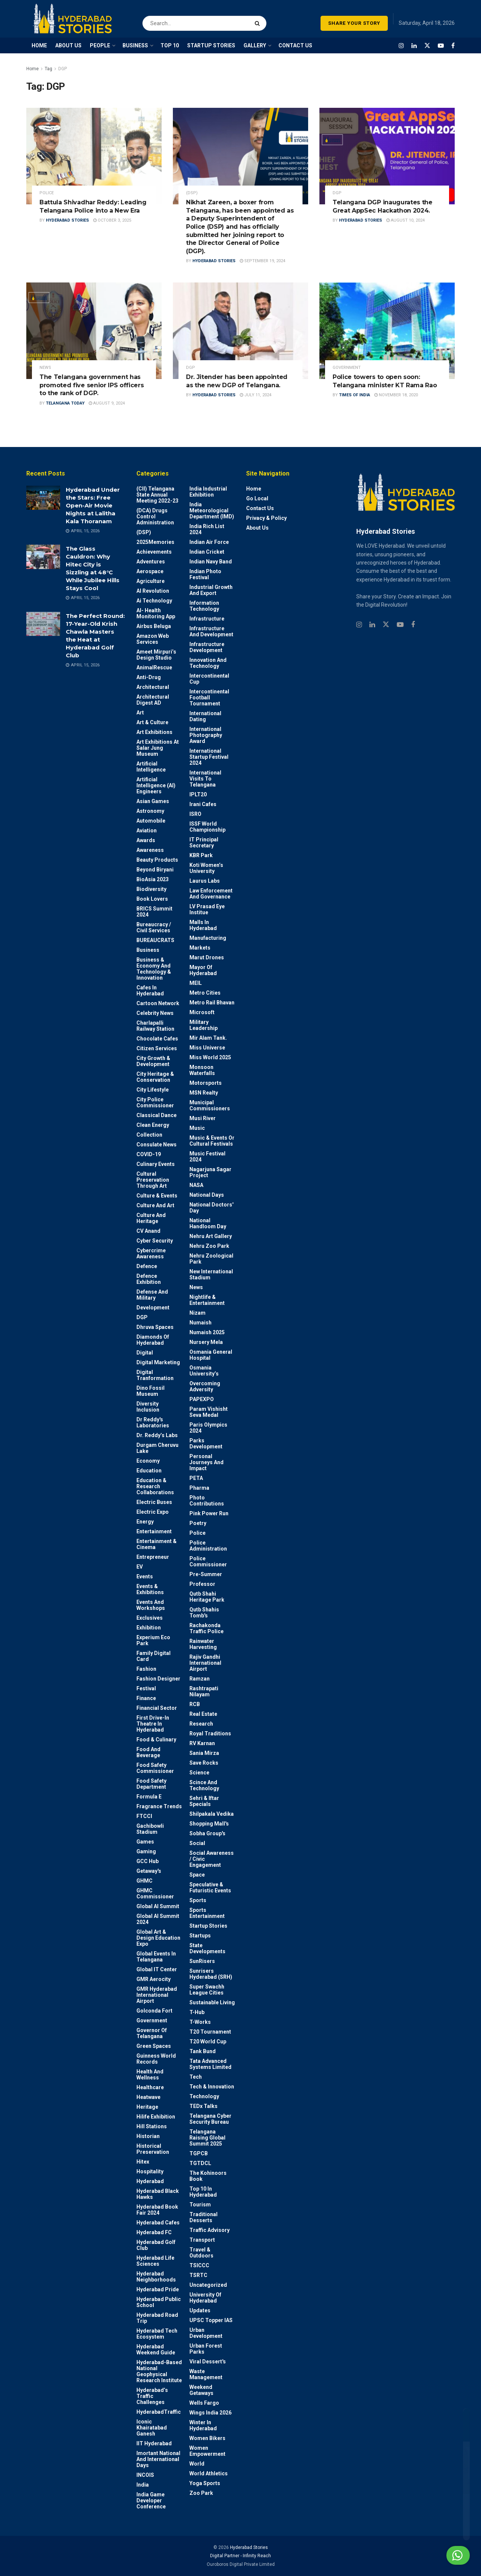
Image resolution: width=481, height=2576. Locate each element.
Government (347, 367)
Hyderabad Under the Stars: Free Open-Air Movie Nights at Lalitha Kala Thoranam (93, 505)
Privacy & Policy (266, 518)
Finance (146, 1698)
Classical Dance (156, 1115)
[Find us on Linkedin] (372, 625)
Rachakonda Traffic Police (206, 1628)
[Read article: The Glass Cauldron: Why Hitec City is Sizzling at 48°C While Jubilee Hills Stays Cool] (43, 557)
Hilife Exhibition (155, 2117)
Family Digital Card (153, 1656)
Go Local (257, 498)
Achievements (154, 552)
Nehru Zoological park (211, 1259)
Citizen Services (156, 1048)
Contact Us (260, 508)
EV (139, 1567)
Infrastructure (206, 619)
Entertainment (154, 1531)
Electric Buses (154, 1502)
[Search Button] (258, 19)
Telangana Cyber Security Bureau (210, 2119)
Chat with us (439, 2555)
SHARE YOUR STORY (354, 23)
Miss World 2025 (210, 1057)
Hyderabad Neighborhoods (156, 2277)
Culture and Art (155, 1205)
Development (152, 1308)
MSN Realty (203, 1093)
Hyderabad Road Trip (157, 2318)
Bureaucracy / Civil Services (153, 927)
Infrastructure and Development (211, 631)
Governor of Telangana (151, 2033)
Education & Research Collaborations (155, 1486)
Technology (204, 2096)
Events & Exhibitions (150, 1589)
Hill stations (151, 2126)
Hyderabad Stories (67, 220)
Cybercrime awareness (151, 1253)
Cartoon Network (157, 1003)
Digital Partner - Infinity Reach (240, 2555)
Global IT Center (156, 1969)
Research (201, 1724)
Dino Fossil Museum (150, 1391)
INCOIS (145, 2475)
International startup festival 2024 (208, 757)
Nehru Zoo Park (209, 1246)
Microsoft (202, 1012)
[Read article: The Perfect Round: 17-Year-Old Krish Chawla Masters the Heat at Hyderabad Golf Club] (43, 624)
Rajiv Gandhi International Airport (205, 1663)
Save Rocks (203, 1763)
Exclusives (149, 1618)
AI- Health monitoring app (155, 613)
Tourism (200, 2205)
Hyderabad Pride (157, 2289)
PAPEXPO (201, 1399)
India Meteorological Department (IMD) (211, 510)
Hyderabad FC (154, 2232)
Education (149, 1471)
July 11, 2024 (255, 395)
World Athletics (208, 2473)
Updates (199, 2310)
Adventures (150, 562)
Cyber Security (154, 1241)
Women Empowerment (207, 2451)
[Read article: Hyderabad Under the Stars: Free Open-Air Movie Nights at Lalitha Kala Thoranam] (43, 498)
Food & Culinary (156, 1739)
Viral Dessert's (207, 2362)
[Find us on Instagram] (401, 46)
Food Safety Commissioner (155, 1768)
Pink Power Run (208, 1513)
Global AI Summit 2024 (157, 1919)
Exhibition (148, 1628)
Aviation (146, 830)
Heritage (147, 2107)
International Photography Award (205, 735)
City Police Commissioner (155, 1102)
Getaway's (148, 1871)
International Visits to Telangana (205, 779)
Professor (202, 1584)
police (46, 193)
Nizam (197, 1313)
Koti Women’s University (206, 868)
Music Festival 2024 (207, 1157)
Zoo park (201, 2493)
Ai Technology (154, 601)
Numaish (200, 1323)
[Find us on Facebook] (453, 46)
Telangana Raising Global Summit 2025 (207, 2138)
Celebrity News (155, 1013)
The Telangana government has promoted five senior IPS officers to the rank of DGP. (91, 385)
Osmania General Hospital (210, 1355)
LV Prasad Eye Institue (207, 909)
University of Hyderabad (205, 2298)
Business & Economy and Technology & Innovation (153, 969)
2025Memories (155, 542)
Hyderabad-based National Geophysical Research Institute (159, 2371)
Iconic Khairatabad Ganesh (151, 2428)
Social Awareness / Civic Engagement (211, 1859)
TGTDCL (200, 2163)
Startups (200, 1936)
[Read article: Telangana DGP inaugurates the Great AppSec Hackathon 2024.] (387, 156)
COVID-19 (148, 1154)
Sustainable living (212, 2002)
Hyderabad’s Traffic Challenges (152, 2396)
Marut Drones (206, 957)
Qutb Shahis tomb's (204, 1613)
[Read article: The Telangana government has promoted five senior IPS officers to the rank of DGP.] (94, 330)
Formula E (149, 1797)
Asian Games (152, 801)
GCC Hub (147, 1861)
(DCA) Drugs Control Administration (155, 516)
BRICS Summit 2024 (154, 912)
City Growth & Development (153, 1061)
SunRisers (202, 1961)
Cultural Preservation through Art (152, 1180)
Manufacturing (207, 938)
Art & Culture (152, 722)
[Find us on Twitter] (427, 46)
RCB (194, 1704)
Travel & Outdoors (201, 2253)
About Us (257, 528)
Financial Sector (156, 1708)
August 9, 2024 (107, 403)
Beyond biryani (155, 870)
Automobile (150, 821)
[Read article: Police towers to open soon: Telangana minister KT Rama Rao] (387, 330)
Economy (148, 1461)
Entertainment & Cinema (156, 1544)
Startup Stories (208, 1926)
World (196, 2464)
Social (197, 1843)
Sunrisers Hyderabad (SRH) (210, 1974)
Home (32, 68)
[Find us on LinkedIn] (414, 46)
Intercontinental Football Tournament (209, 698)
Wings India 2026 (210, 2413)
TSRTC (198, 2275)
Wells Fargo (204, 2403)
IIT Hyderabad (154, 2443)
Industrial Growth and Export (211, 590)
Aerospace (149, 571)
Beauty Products (157, 860)
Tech (195, 2077)
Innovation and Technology (208, 663)
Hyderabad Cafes (158, 2223)
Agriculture (150, 581)
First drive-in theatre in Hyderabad (152, 1724)
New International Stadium (211, 1274)
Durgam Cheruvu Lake (157, 1448)
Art (140, 713)
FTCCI (144, 1816)
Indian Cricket (206, 552)
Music (197, 1128)
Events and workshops (150, 1605)
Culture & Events (156, 1196)
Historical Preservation (152, 2149)
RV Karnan (202, 1743)
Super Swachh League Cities (206, 1990)
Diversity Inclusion (147, 1407)
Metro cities (205, 993)
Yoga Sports (204, 2483)
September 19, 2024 (262, 260)
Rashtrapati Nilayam (203, 1691)
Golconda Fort (154, 2011)
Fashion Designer (158, 1679)
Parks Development (205, 1443)
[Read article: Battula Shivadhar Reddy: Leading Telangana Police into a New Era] (94, 156)
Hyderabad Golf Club (155, 2245)
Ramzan (199, 1679)
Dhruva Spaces (155, 1327)
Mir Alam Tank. (208, 1038)
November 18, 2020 (396, 395)
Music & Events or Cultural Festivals (211, 1141)
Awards (145, 840)
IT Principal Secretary (203, 843)
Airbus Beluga (153, 626)
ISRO (195, 814)
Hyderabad (150, 2181)
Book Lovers (152, 899)
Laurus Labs (204, 881)
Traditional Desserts (203, 2217)
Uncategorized (208, 2285)
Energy (145, 1522)
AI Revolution (152, 591)
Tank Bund (202, 2051)
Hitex (142, 2162)
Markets (199, 948)
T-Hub (196, 2012)
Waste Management (205, 2374)
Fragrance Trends (159, 1806)
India (142, 2485)
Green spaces (153, 2046)
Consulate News (156, 1145)
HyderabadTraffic (158, 2412)
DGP (62, 68)
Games (145, 1842)
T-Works (200, 2022)
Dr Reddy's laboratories (152, 1422)
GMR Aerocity (153, 1979)
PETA (196, 1478)
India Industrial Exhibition (208, 492)
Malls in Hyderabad (203, 925)
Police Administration (208, 1546)
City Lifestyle (152, 1090)
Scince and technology (204, 1785)
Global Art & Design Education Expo (158, 1938)
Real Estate (203, 1714)
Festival (146, 1688)
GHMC (144, 1881)
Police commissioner (208, 1561)
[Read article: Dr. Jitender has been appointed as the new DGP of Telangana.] (240, 330)
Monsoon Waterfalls (202, 1070)
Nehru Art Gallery (210, 1236)
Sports (197, 1900)
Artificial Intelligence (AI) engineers (155, 785)
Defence (146, 1266)
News (45, 367)
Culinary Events (155, 1164)
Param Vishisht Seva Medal (208, 1412)
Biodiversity (151, 889)
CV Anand (148, 1231)
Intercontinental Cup (209, 679)
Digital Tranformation (155, 1375)
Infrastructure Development (206, 647)
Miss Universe (207, 1048)
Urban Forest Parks (205, 2349)
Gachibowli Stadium (150, 1829)
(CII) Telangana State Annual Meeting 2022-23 (157, 495)
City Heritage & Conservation (155, 1077)
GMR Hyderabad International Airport (156, 1995)
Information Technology (204, 606)
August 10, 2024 (405, 220)
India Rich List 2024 (206, 529)
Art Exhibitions (154, 732)
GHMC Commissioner (155, 1893)
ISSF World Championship (207, 827)
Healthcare (150, 2087)
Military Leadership (203, 1025)
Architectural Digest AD (152, 700)
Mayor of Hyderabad (203, 970)
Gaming (146, 1851)
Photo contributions (206, 1501)
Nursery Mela (206, 1342)
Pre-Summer (205, 1574)
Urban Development (205, 2333)
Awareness (150, 850)
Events (144, 1576)
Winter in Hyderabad (203, 2425)
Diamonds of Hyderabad (152, 1340)
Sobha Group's (207, 1833)
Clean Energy (152, 1125)
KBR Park (201, 855)
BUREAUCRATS (155, 940)
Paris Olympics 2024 (208, 1428)
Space (197, 1875)
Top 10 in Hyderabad (203, 2192)
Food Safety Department (151, 1784)
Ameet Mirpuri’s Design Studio (156, 655)
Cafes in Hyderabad (150, 990)
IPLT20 (198, 794)
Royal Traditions (210, 1733)
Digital (144, 1353)
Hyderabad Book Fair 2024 (157, 2210)
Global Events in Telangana (156, 1957)
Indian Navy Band (210, 562)
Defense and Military (152, 1295)
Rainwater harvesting (203, 1644)
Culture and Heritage (151, 1218)
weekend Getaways (201, 2390)
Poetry (197, 1523)
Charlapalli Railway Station (155, 1026)
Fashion (146, 1669)
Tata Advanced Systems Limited (210, 2064)
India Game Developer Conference (151, 2500)
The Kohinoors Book (208, 2176)
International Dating (205, 716)
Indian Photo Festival (205, 574)
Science (199, 1773)
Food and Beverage (148, 1752)
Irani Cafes (202, 804)
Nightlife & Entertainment (207, 1300)
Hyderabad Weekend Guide (155, 2349)
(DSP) (192, 193)
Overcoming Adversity (204, 1386)
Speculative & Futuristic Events (210, 1887)
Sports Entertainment (207, 1913)
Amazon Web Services (152, 639)
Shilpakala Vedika (211, 1814)
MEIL (195, 983)
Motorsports (205, 1083)
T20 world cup (207, 2041)
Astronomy (150, 811)
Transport (202, 2240)
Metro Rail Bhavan (211, 1003)
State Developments (207, 1948)
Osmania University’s (204, 1371)
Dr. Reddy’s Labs (157, 1435)
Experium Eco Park (153, 1640)
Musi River (202, 1118)
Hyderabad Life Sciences (155, 2261)
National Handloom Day (207, 1223)
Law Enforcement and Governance (211, 894)
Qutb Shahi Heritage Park (206, 1597)
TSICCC (199, 2265)
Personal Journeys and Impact (206, 1462)
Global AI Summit (157, 1906)
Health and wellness (149, 2075)
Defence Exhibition (148, 1279)
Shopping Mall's (209, 1824)
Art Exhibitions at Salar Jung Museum (157, 748)
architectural (152, 687)
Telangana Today (65, 403)
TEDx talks (203, 2106)
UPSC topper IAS (211, 2320)
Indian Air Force (209, 542)
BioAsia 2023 (152, 879)
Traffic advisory (209, 2230)
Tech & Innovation (211, 2087)
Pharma (199, 1488)
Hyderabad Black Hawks (157, 2194)
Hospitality (149, 2171)
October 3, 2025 (112, 220)
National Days (206, 1195)
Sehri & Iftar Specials (204, 1801)
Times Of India (354, 395)
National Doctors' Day (211, 1208)
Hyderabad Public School (158, 2302)
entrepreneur (152, 1557)
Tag (48, 68)
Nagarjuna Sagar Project (210, 1172)
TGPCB (198, 2153)
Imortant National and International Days (158, 2459)
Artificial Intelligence (151, 767)
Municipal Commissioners (209, 1105)
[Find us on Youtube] (441, 46)
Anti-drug (148, 677)
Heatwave (148, 2097)
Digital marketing (158, 1362)
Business (147, 950)
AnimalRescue (154, 667)
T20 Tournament (210, 2032)
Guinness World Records (156, 2059)
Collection (149, 1135)
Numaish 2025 (207, 1332)
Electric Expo (152, 1512)
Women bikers (207, 2438)
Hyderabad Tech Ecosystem (156, 2334)
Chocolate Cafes (157, 1039)
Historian (148, 2136)
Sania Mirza (204, 1753)
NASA (196, 1185)
